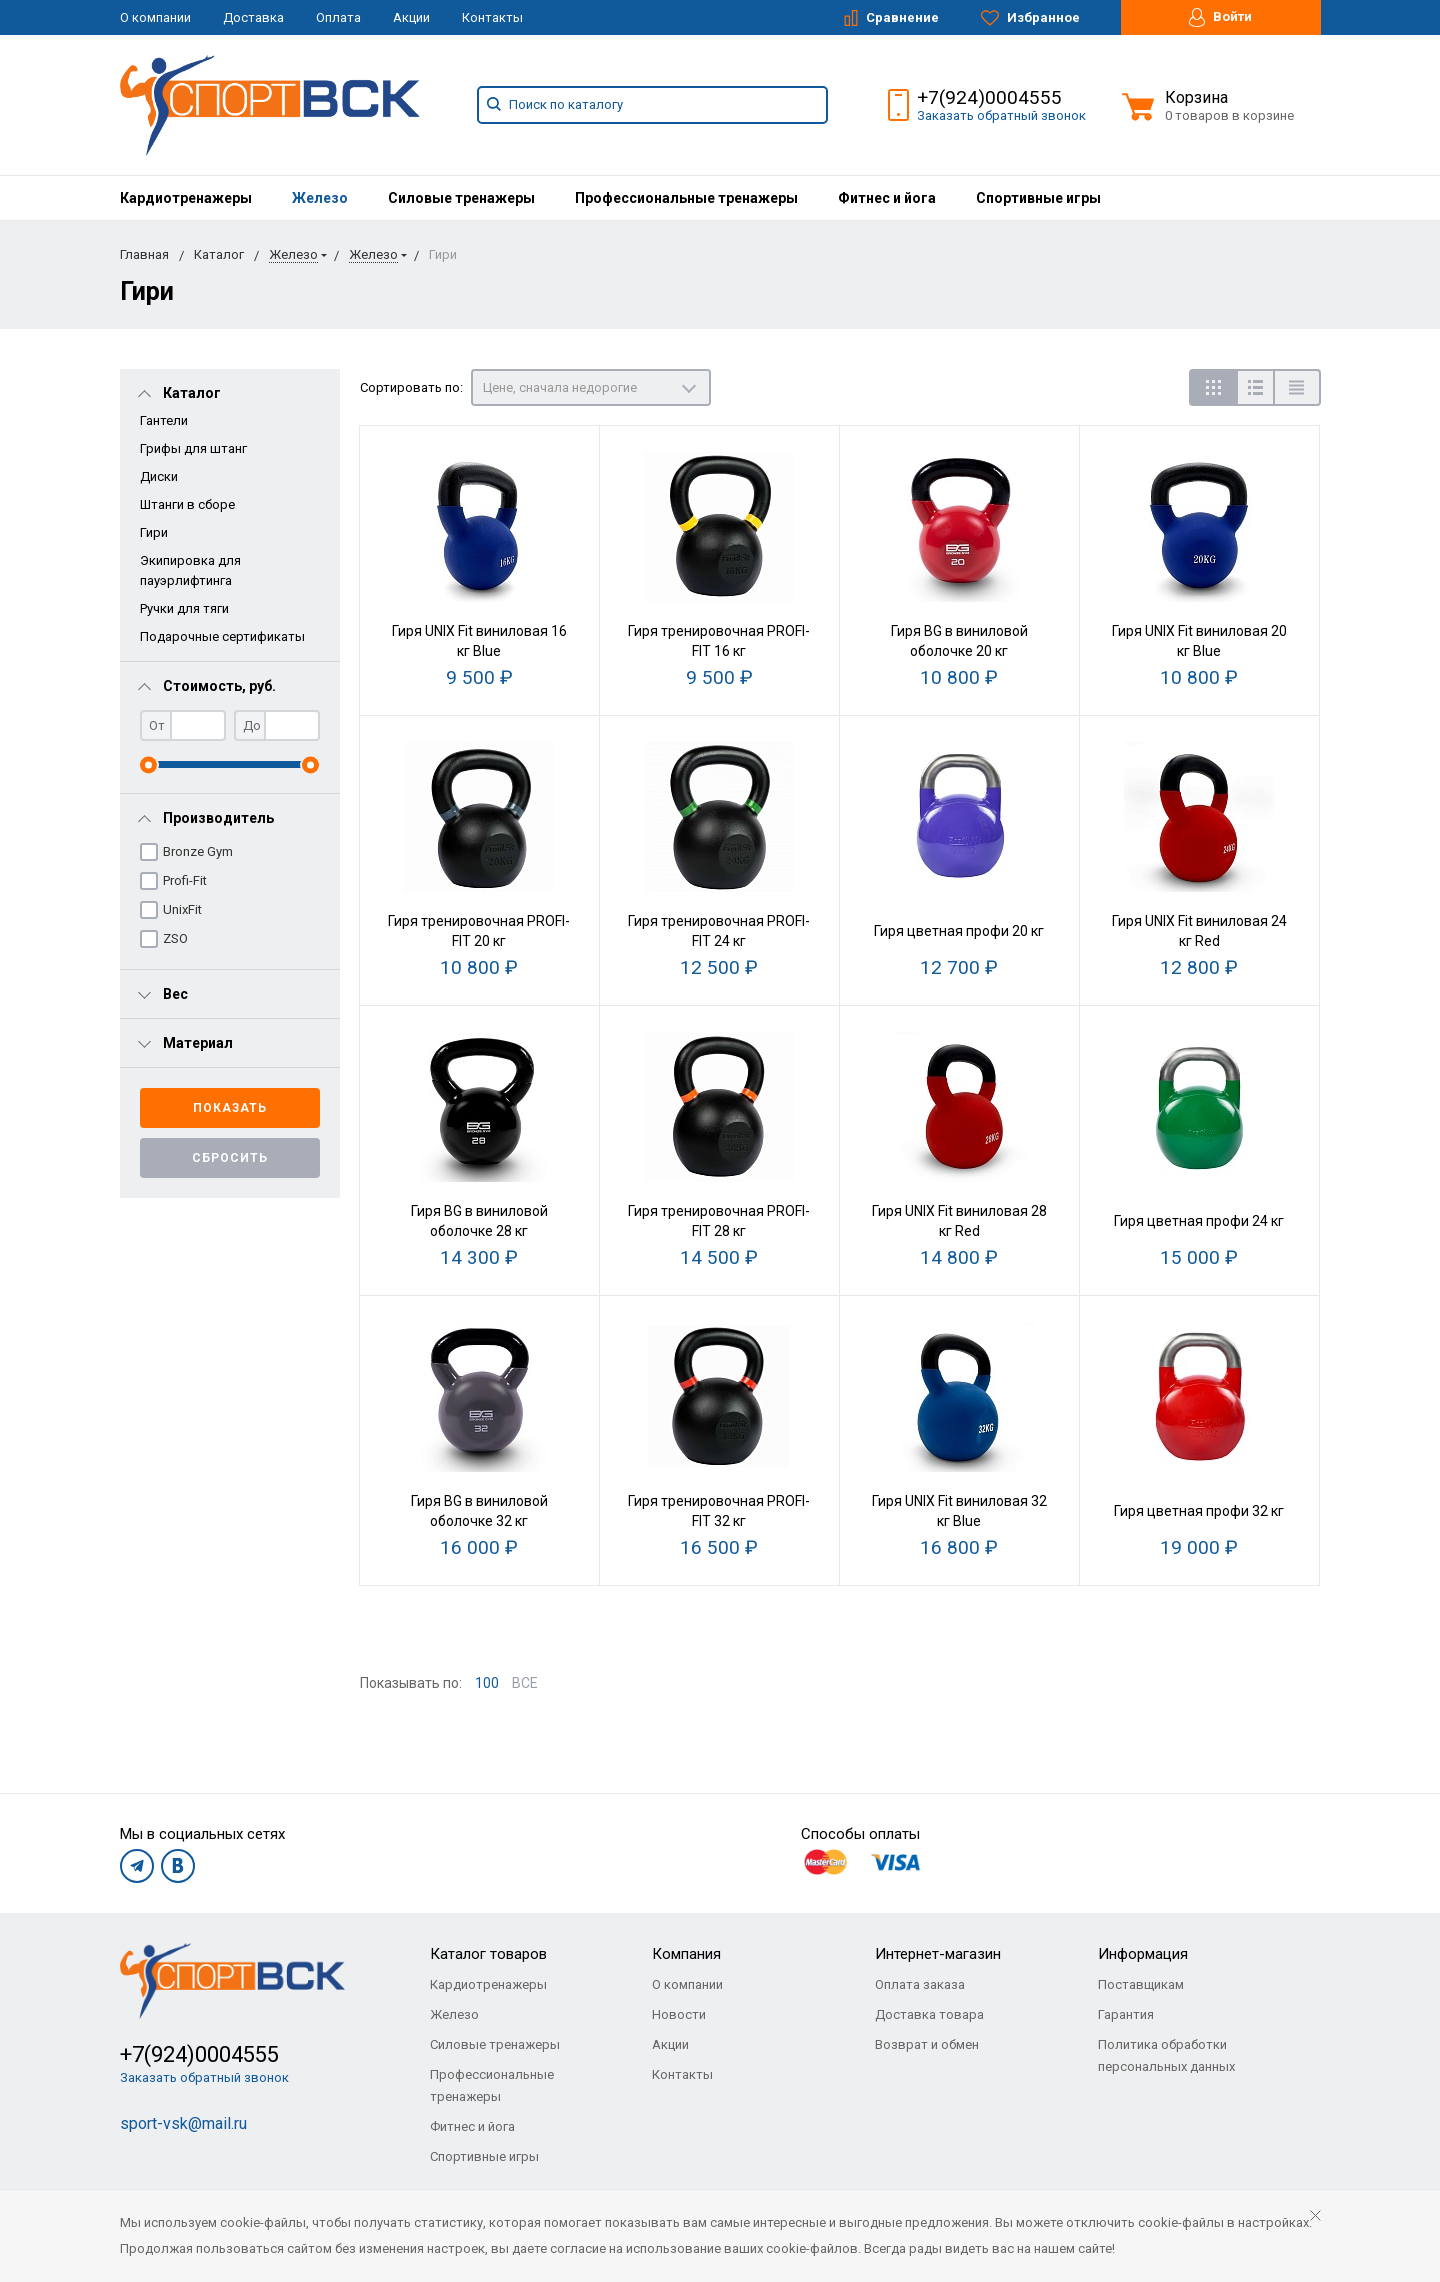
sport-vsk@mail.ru (183, 2123)
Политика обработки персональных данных (1166, 2055)
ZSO (175, 938)
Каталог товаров (488, 1954)
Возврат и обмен (927, 2044)
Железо (320, 198)
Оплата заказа (920, 1984)
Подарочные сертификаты (222, 636)
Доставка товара (929, 2014)
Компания (686, 1954)
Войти (1220, 17)
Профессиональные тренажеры (686, 198)
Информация (1143, 1954)
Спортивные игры (1038, 198)
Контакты (492, 17)
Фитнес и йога (887, 198)
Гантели (164, 420)
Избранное (1030, 18)
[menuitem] (186, 198)
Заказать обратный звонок (1001, 115)
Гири (154, 532)
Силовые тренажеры (461, 198)
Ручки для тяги (184, 608)
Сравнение (891, 18)
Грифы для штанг (193, 448)
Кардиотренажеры (186, 198)
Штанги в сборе (187, 504)
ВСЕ (525, 1683)
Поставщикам (1141, 1984)
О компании (155, 17)
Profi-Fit (185, 880)
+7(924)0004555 (989, 97)
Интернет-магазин (938, 1954)
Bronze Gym (198, 851)
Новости (679, 2014)
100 (487, 1683)
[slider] (148, 764)
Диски (159, 476)
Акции (411, 17)
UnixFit (182, 909)
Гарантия (1126, 2014)
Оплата (338, 17)
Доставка (253, 17)
